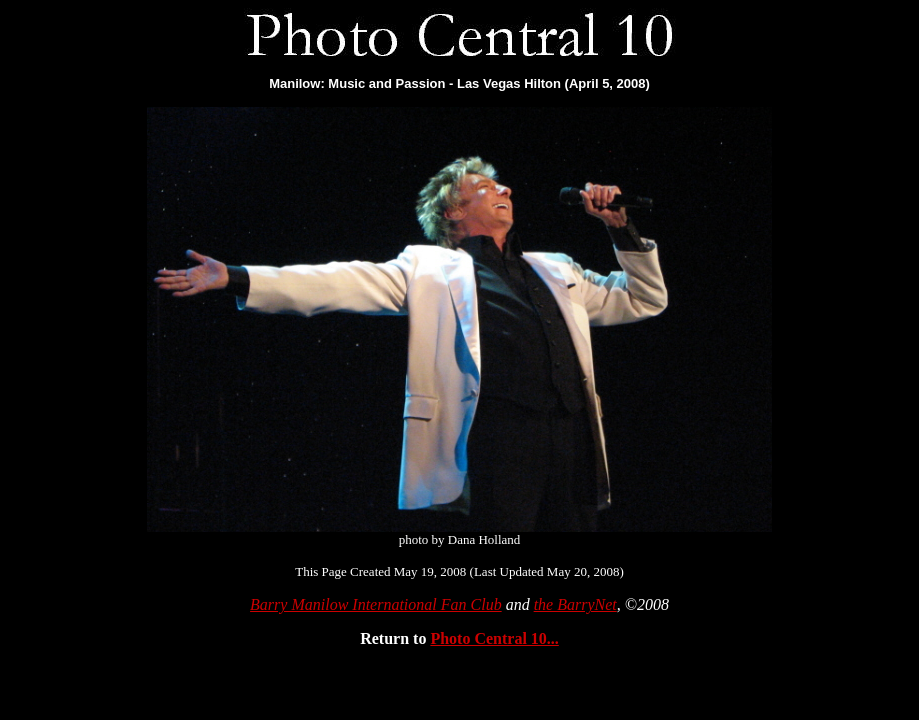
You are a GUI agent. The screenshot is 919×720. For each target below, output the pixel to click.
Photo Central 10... (494, 638)
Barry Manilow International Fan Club (376, 604)
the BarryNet (575, 604)
